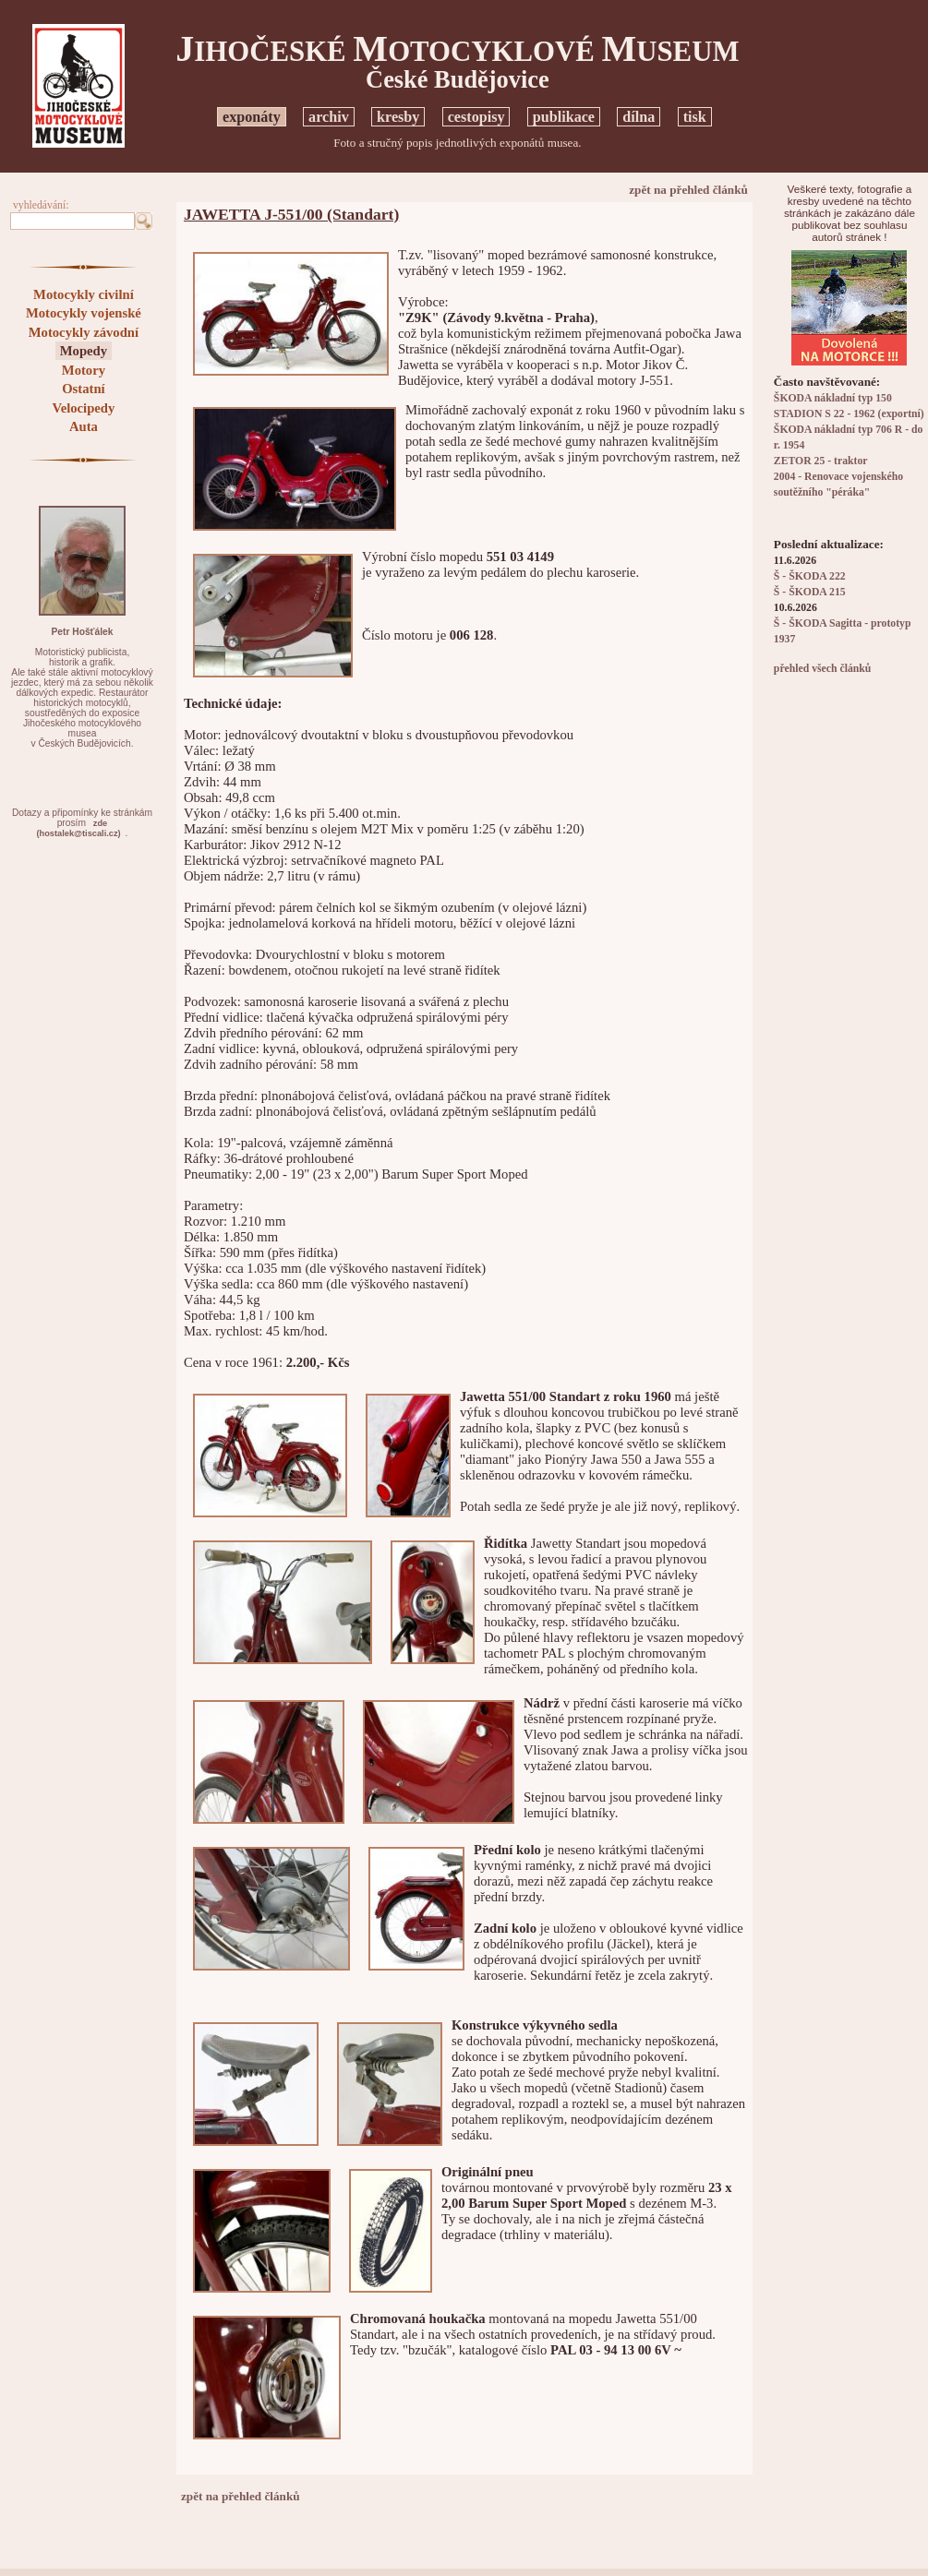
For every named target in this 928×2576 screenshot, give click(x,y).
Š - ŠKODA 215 (810, 592)
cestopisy (476, 117)
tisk (694, 117)
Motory (83, 370)
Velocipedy (83, 408)
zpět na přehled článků (688, 190)
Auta (83, 426)
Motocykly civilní (83, 294)
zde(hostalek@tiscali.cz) (78, 828)
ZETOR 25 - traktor (821, 461)
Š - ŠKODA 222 (810, 576)
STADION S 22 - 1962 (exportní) (849, 414)
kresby (398, 117)
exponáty (252, 117)
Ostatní (83, 388)
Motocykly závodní (84, 332)
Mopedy (83, 350)
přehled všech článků (822, 669)
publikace (564, 117)
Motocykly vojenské (83, 313)
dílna (638, 117)
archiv (328, 117)
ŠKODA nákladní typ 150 (833, 398)
